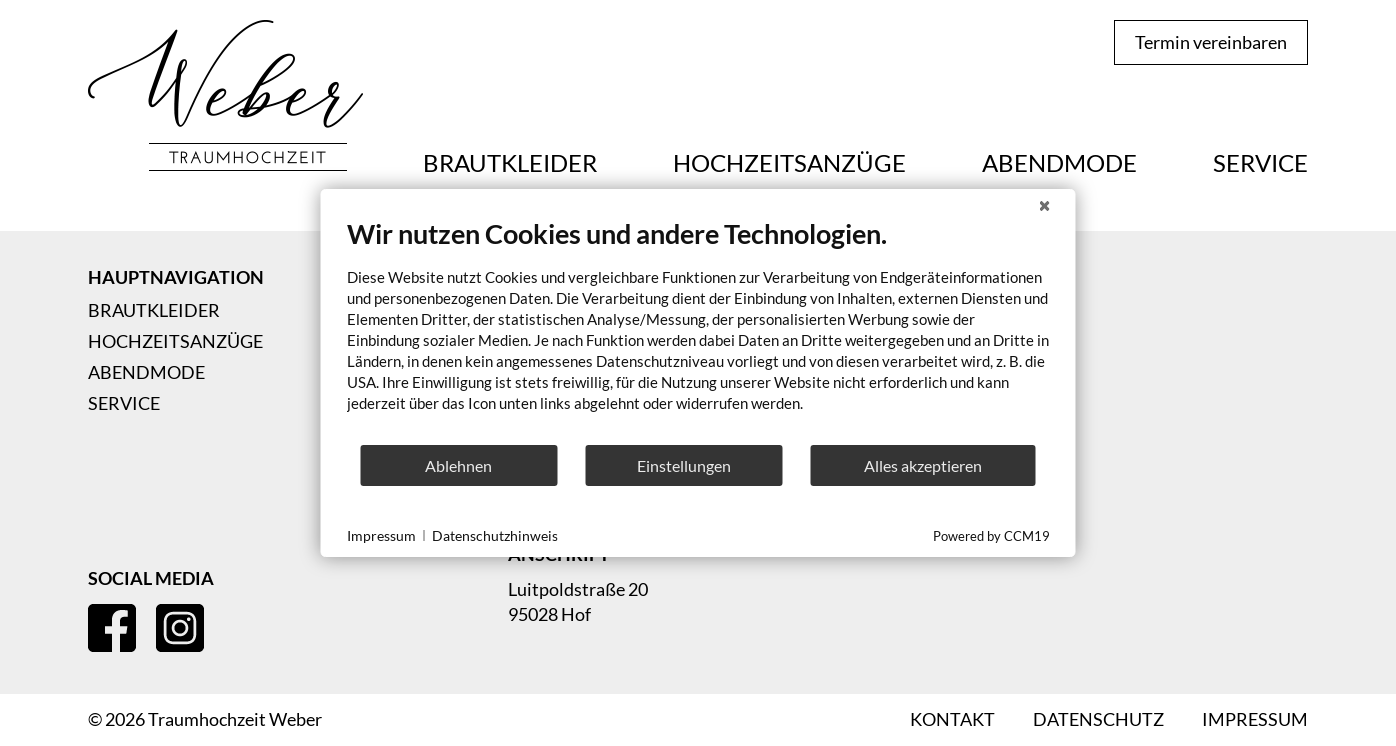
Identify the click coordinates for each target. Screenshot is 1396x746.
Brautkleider (510, 163)
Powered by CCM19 (991, 536)
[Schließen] (1045, 205)
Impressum (381, 535)
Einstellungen (684, 465)
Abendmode (1059, 163)
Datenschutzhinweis (495, 535)
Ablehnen (458, 465)
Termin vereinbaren (1211, 42)
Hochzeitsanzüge (789, 163)
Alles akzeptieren (923, 465)
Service (1260, 163)
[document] (698, 330)
